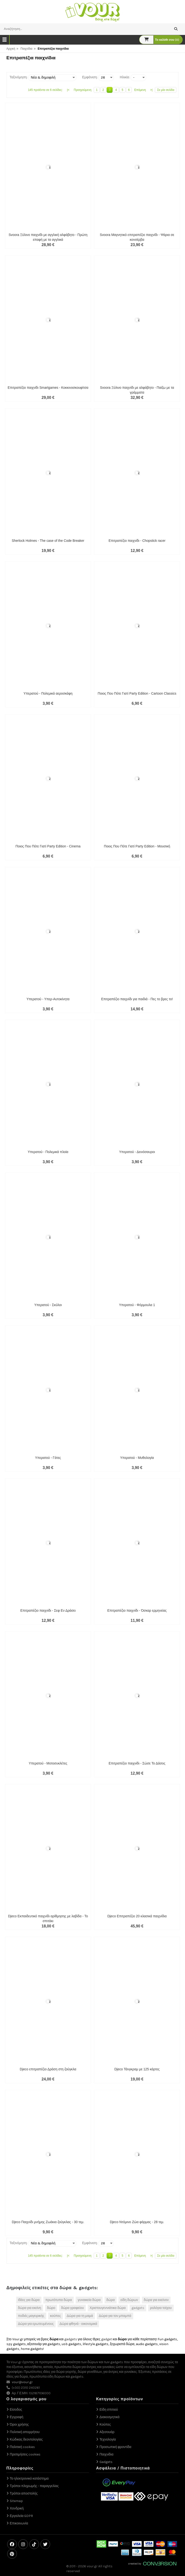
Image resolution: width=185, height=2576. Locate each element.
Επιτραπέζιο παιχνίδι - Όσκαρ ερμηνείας (137, 1610)
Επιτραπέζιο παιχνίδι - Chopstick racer (137, 541)
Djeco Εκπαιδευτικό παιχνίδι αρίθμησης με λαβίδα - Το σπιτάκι (48, 1918)
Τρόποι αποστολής (24, 2493)
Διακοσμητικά (109, 2417)
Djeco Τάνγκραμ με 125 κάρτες (137, 2069)
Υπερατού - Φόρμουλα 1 (137, 1305)
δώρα (110, 2300)
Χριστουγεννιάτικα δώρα (108, 2308)
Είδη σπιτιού (108, 2410)
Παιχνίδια (26, 48)
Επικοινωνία (19, 2523)
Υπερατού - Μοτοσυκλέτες (47, 1763)
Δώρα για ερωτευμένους (36, 2324)
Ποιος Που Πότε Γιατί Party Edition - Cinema (48, 846)
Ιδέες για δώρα (29, 2300)
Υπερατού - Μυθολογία (137, 1458)
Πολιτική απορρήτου (25, 2432)
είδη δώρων (129, 2300)
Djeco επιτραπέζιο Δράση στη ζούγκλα (48, 2069)
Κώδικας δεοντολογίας (26, 2439)
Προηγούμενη (82, 90)
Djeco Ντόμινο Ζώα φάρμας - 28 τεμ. (137, 2222)
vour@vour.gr (22, 2382)
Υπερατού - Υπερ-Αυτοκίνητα (48, 999)
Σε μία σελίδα (165, 90)
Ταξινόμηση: (19, 77)
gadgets (138, 2308)
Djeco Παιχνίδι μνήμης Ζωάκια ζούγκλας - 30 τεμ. (48, 2222)
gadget (106, 2339)
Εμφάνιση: (90, 77)
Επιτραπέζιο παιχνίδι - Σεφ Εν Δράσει (48, 1610)
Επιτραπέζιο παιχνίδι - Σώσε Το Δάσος (137, 1763)
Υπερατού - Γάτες (48, 1458)
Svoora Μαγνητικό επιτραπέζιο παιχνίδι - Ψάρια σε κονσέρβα (137, 237)
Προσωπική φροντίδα (115, 2447)
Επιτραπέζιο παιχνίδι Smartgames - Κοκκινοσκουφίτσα (48, 387)
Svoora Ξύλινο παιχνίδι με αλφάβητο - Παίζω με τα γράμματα (136, 390)
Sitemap (16, 2501)
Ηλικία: (125, 77)
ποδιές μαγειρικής (31, 2316)
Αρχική (11, 48)
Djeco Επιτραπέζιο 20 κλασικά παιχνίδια (137, 1916)
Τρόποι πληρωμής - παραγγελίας (34, 2486)
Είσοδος (16, 2410)
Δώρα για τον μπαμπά (115, 2316)
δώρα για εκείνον (156, 2300)
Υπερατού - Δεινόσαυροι (137, 1152)
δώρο (51, 2308)
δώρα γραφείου (72, 2308)
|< (68, 90)
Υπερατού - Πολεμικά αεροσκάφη (48, 693)
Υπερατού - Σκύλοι (48, 1305)
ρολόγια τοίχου (161, 2308)
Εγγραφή (16, 2417)
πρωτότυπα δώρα (58, 2300)
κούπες (55, 2316)
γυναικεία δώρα (89, 2300)
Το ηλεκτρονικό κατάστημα (29, 2478)
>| (151, 90)
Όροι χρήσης (19, 2424)
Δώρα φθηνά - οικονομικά (78, 2324)
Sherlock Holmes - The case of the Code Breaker (48, 541)
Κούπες (105, 2424)
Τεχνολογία (107, 2439)
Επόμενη (140, 90)
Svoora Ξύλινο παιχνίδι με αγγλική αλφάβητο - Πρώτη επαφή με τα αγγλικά (48, 237)
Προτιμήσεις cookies (25, 2454)
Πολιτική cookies (22, 2447)
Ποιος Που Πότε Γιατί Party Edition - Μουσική (137, 846)
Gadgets (105, 2462)
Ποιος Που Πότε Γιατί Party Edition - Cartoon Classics (137, 693)
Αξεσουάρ (106, 2432)
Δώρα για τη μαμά (80, 2316)
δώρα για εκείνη (29, 2308)
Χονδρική (17, 2508)
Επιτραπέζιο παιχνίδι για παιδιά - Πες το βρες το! (137, 999)
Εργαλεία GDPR (21, 2516)
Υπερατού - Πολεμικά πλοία (48, 1152)
